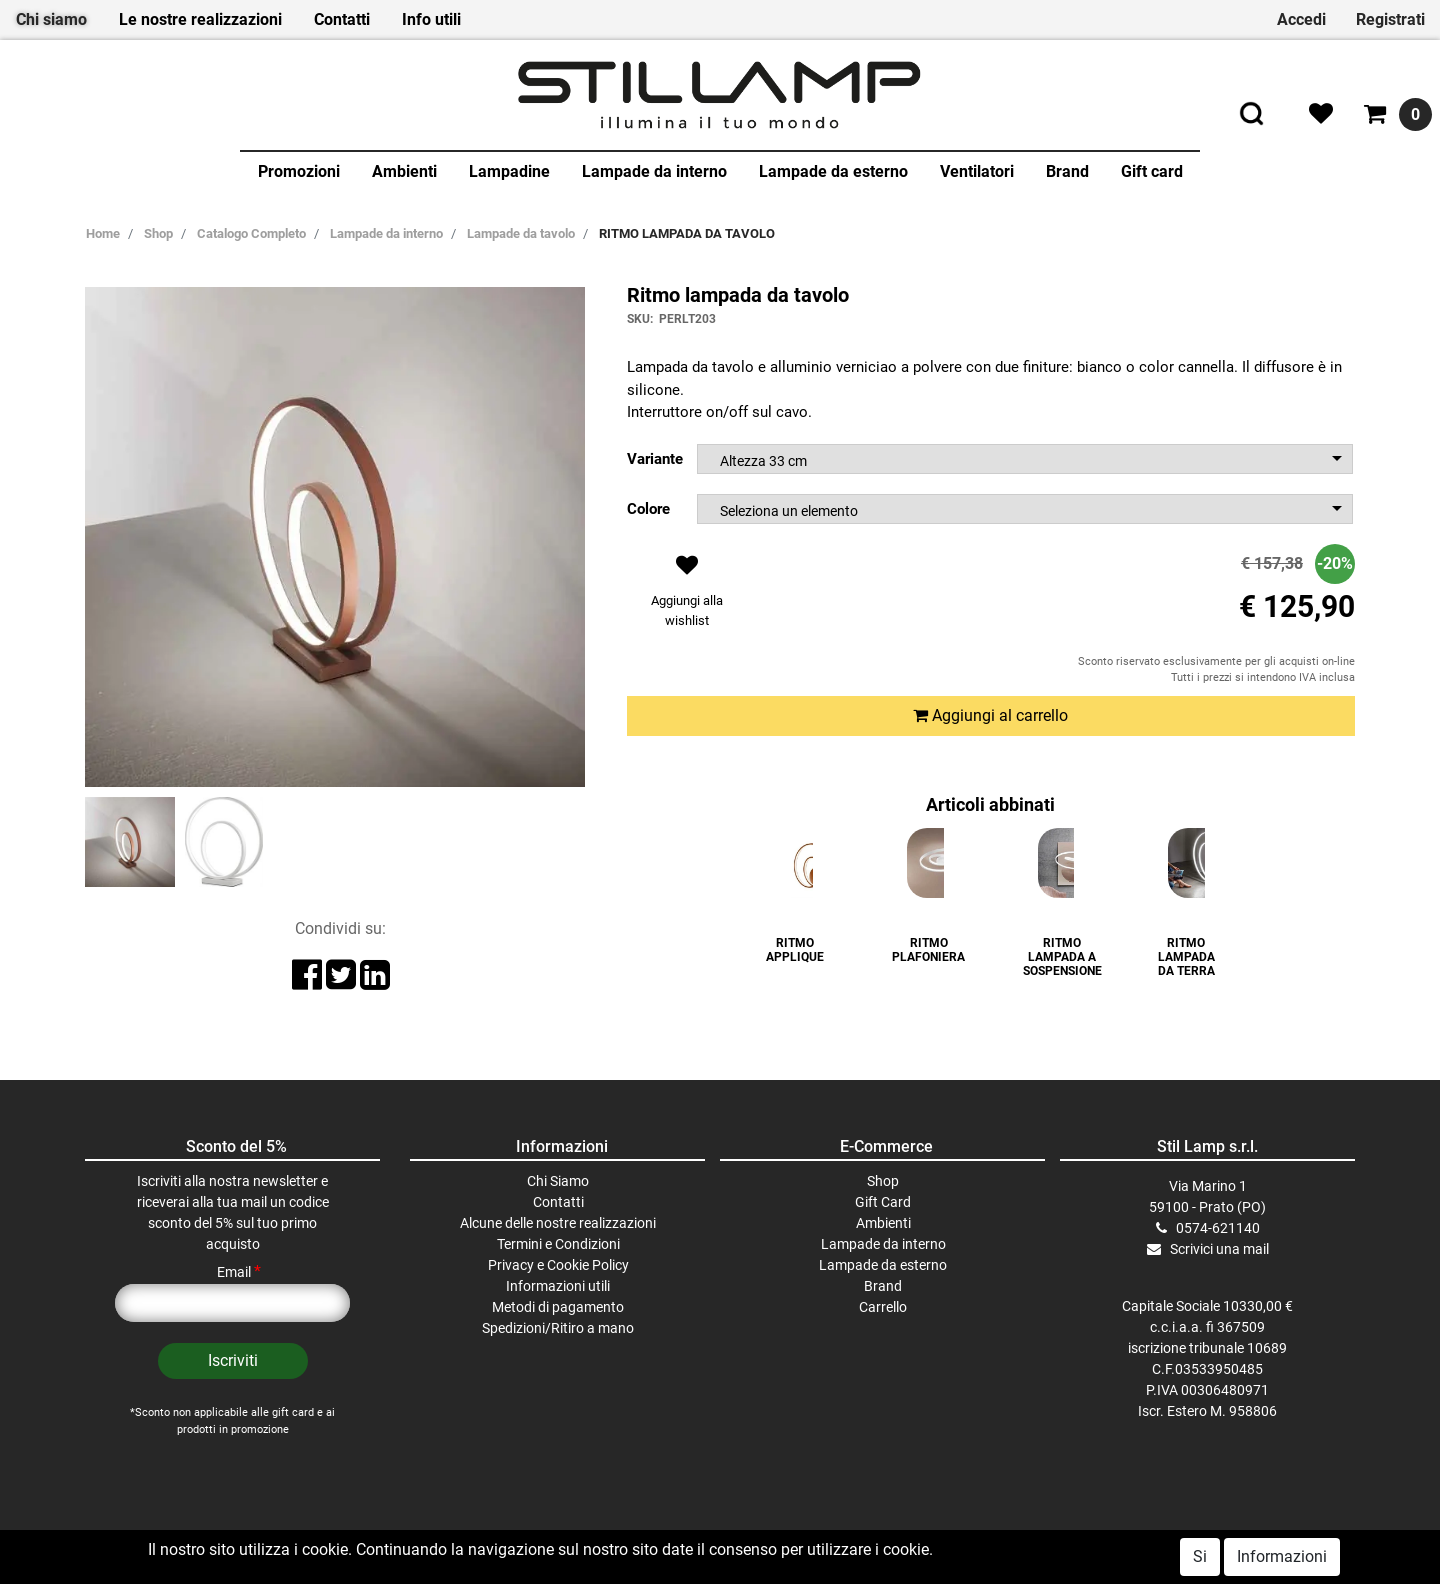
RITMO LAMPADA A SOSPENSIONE (1062, 957)
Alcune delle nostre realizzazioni (558, 1223)
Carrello (883, 1307)
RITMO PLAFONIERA (928, 950)
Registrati (1390, 19)
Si (1200, 1556)
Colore (648, 509)
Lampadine (509, 171)
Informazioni (1282, 1556)
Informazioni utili (558, 1286)
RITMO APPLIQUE (795, 950)
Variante (655, 459)
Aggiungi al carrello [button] (990, 715)
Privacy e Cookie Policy (558, 1265)
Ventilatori (977, 171)
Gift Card (883, 1202)
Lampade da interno (654, 171)
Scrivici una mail (1219, 1249)
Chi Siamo (558, 1181)
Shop (883, 1181)
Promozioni (299, 171)
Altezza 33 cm (763, 461)
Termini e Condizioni (558, 1244)
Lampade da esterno (833, 171)
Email (239, 1272)
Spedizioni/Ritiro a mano (558, 1328)
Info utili (431, 19)
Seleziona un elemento (789, 511)
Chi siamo (51, 19)
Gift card (1152, 171)
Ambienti (404, 171)
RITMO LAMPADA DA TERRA (1186, 957)
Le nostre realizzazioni (200, 19)
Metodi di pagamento (558, 1307)
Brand (1067, 171)
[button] (687, 596)
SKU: (640, 319)
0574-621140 (1218, 1228)
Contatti (342, 19)
